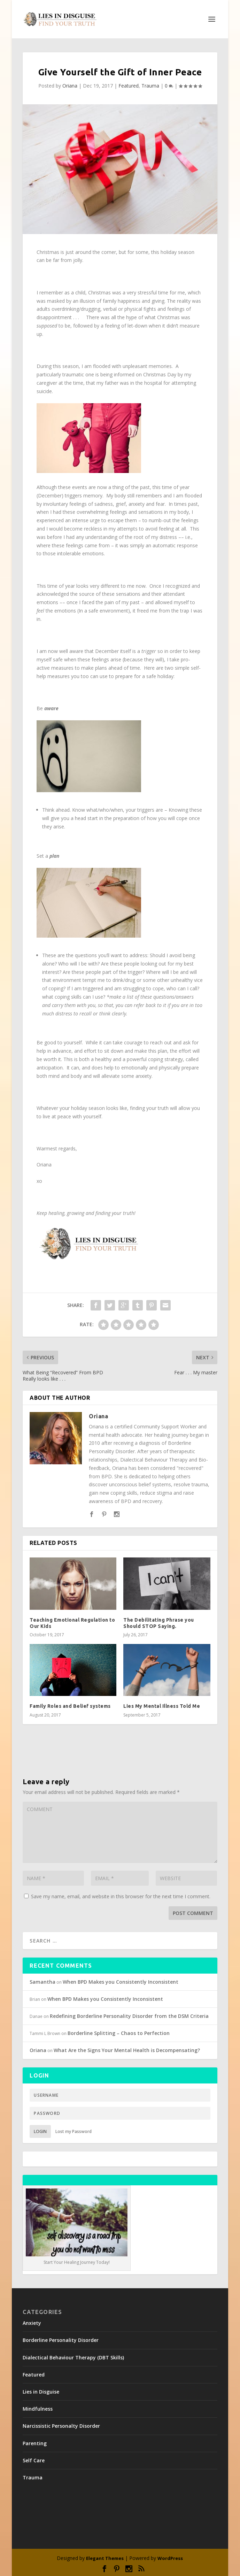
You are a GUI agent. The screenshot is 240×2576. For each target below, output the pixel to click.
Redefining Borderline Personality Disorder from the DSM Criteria (129, 2016)
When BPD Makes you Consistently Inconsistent (120, 1981)
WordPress (170, 2558)
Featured (128, 85)
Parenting (35, 2443)
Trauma (150, 85)
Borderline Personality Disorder (61, 2340)
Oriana (69, 85)
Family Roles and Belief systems (70, 1706)
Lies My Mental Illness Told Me (161, 1706)
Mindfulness (38, 2408)
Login (40, 2131)
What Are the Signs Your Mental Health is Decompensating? (127, 2050)
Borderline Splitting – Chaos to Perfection (119, 2033)
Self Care (34, 2460)
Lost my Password (73, 2131)
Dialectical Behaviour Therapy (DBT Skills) (73, 2357)
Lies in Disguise (41, 2391)
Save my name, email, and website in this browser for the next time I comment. (120, 1896)
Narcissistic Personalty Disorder (61, 2426)
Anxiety (32, 2323)
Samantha (42, 1981)
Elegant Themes (105, 2558)
